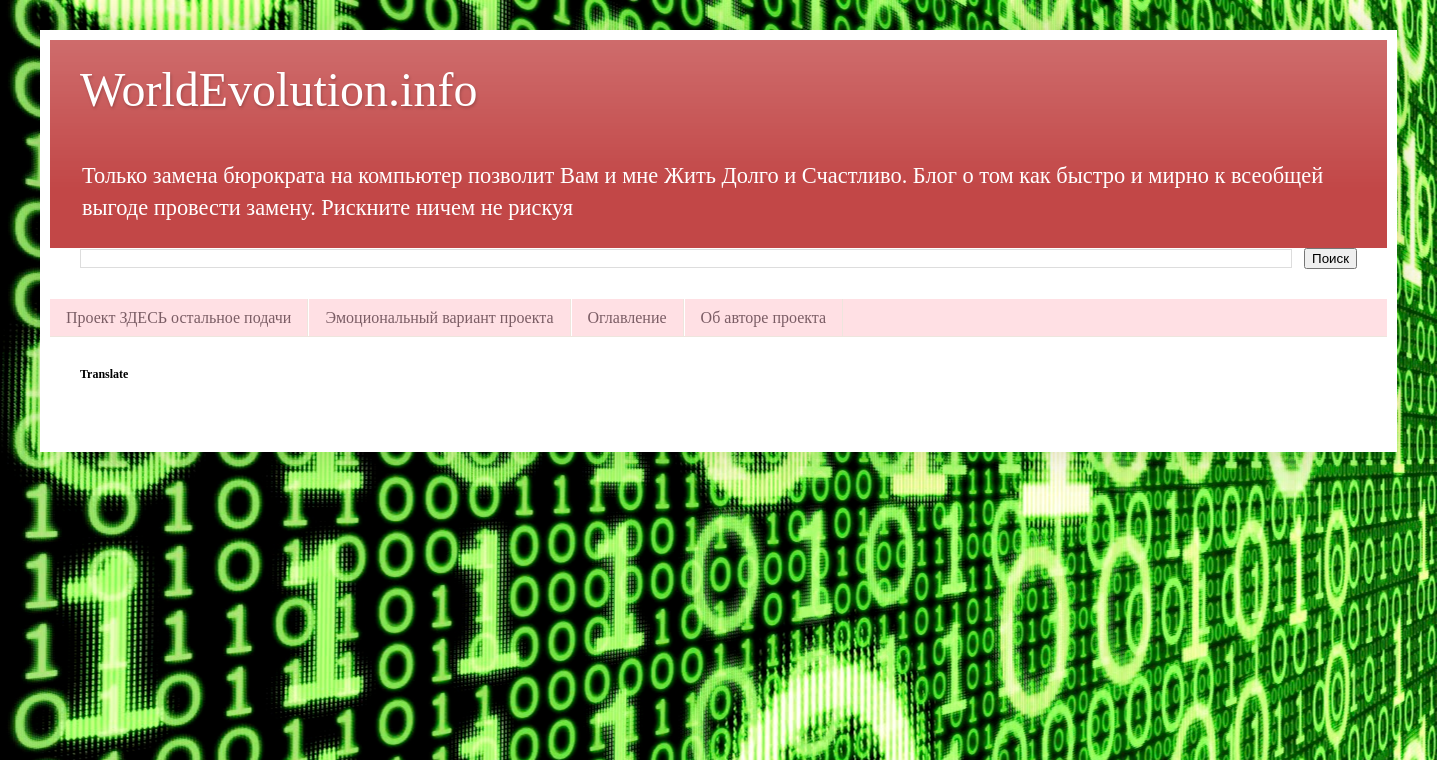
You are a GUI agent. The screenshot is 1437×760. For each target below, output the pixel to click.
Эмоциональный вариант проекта (439, 317)
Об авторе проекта (764, 317)
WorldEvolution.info (278, 89)
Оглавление (627, 317)
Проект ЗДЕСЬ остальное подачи (178, 317)
